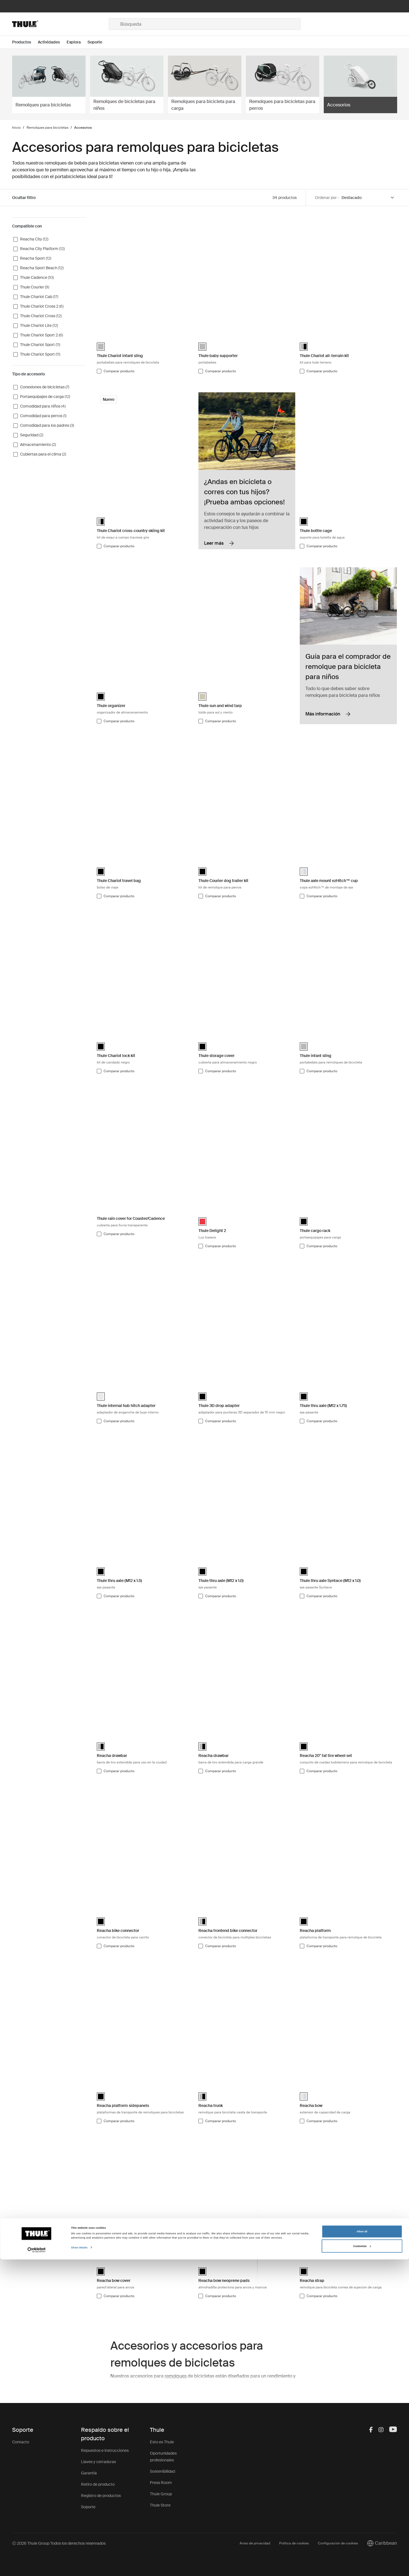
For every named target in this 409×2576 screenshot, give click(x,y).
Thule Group (161, 2493)
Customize (362, 2562)
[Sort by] (368, 198)
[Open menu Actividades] (52, 42)
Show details (79, 2564)
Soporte (88, 2506)
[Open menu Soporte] (98, 42)
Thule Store (160, 2505)
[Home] (60, 24)
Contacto (20, 2441)
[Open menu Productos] (25, 42)
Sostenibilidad (162, 2471)
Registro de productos (101, 2495)
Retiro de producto (98, 2484)
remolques (176, 2376)
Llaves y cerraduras (98, 2461)
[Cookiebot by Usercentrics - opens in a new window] (36, 2566)
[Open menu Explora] (77, 42)
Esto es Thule (162, 2441)
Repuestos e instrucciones (105, 2450)
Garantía (89, 2473)
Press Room (161, 2482)
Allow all (361, 2548)
